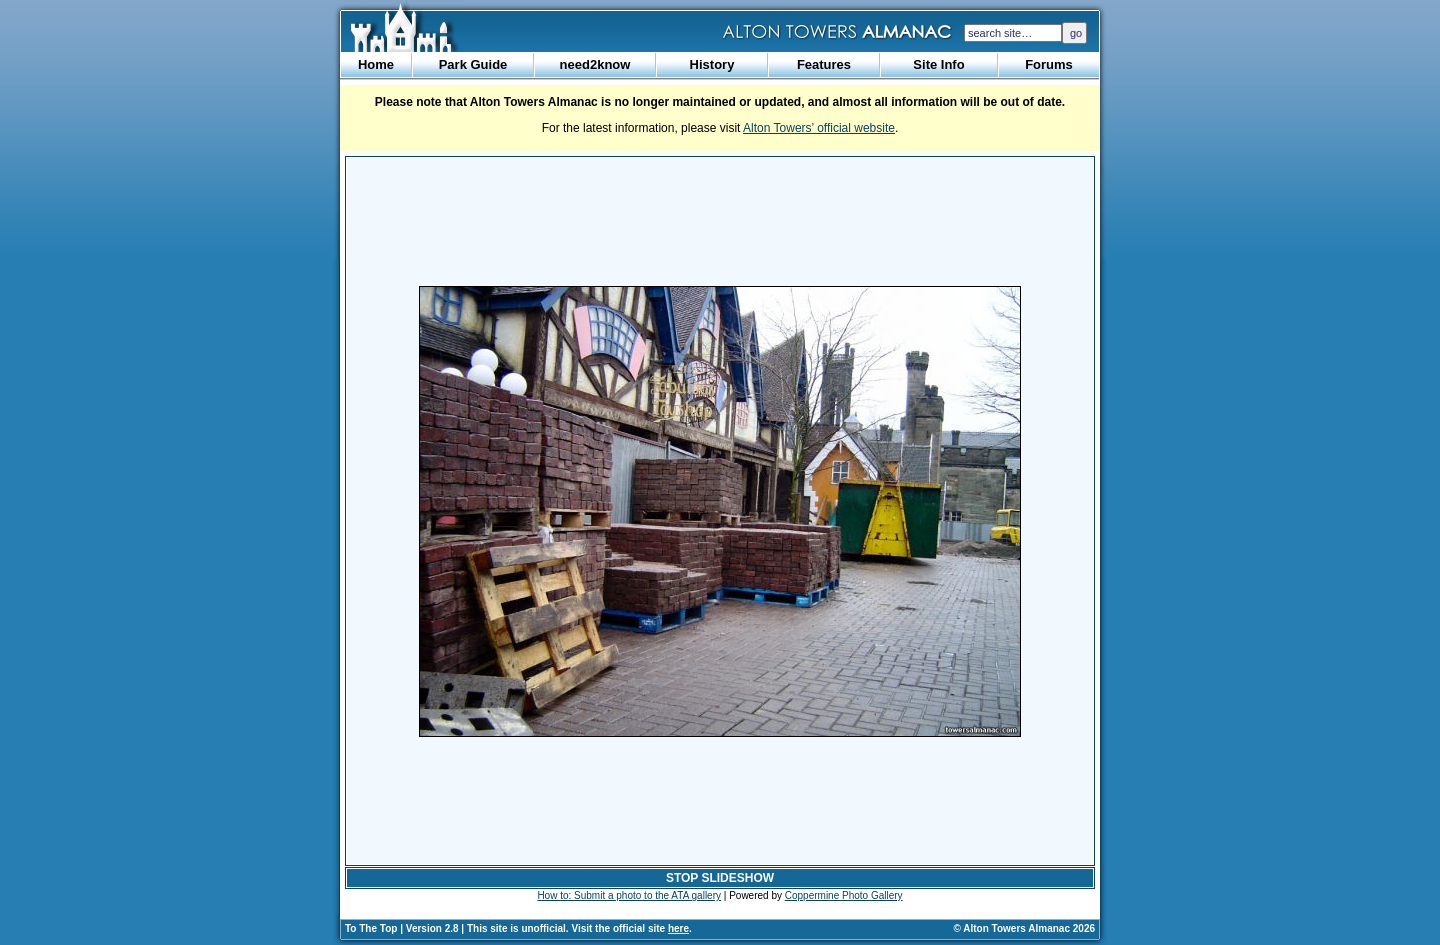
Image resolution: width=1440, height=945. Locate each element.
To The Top (371, 928)
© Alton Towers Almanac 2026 (1024, 928)
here (678, 928)
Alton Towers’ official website (819, 128)
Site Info (938, 64)
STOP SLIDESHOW (720, 878)
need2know (595, 64)
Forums (1049, 64)
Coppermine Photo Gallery (844, 895)
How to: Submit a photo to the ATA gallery (629, 895)
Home (376, 64)
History (712, 64)
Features (824, 64)
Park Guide (473, 64)
